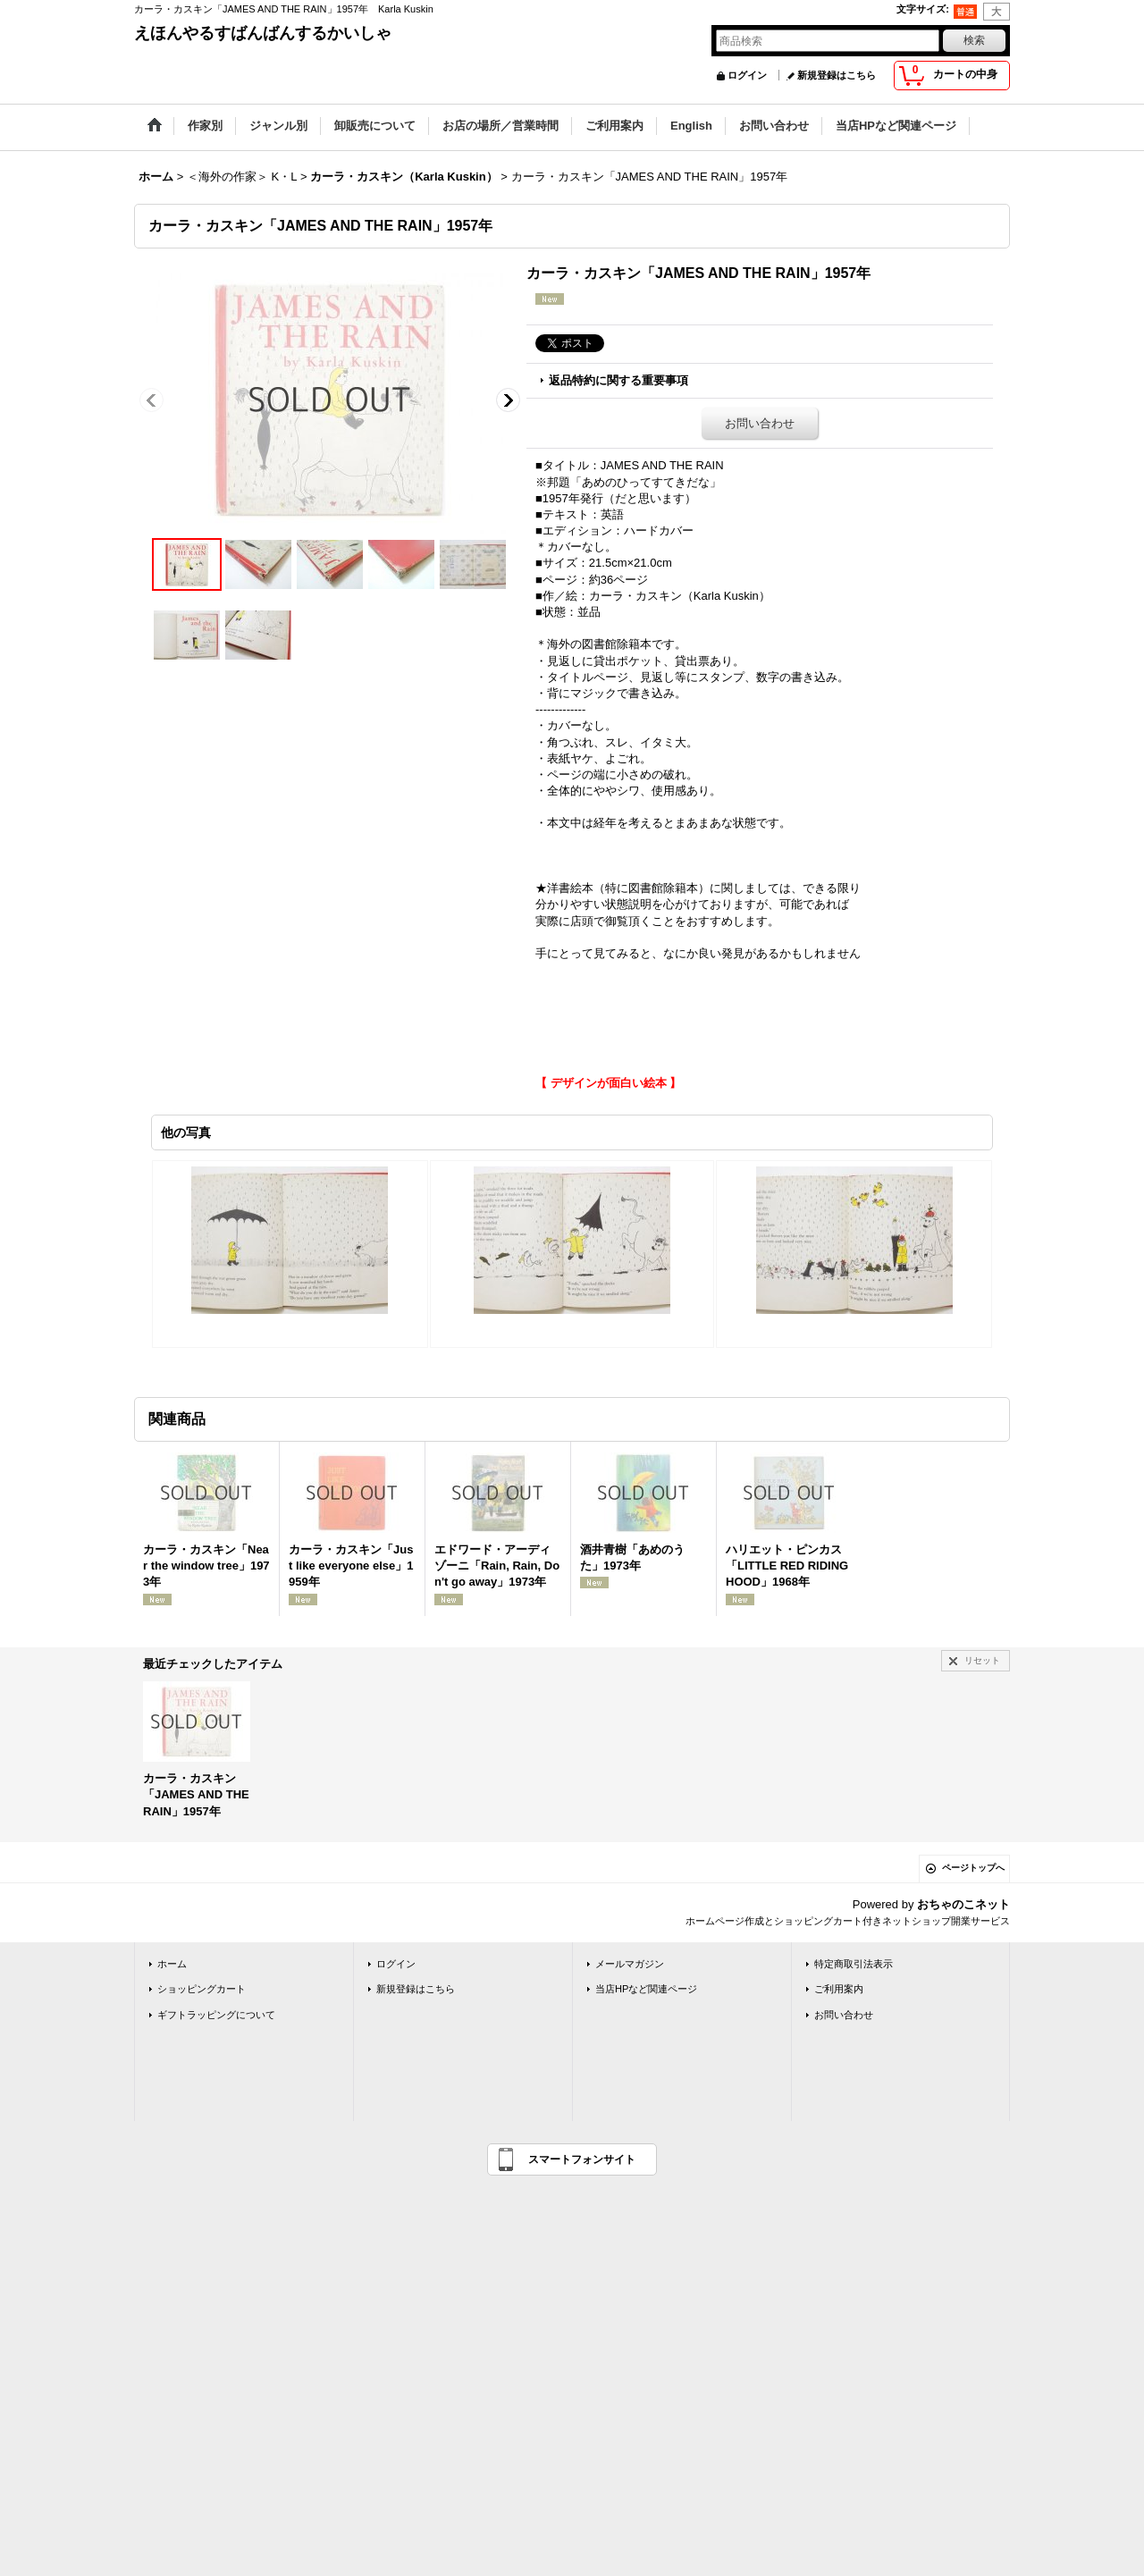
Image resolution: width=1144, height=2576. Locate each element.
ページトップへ (973, 1868)
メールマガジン (629, 1963)
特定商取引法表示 (853, 1963)
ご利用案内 (838, 1988)
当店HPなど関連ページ (646, 1988)
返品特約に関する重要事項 (618, 380)
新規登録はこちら (836, 75)
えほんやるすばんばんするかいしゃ (262, 33)
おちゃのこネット (963, 1904)
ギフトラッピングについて (216, 2014)
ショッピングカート (201, 1988)
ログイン (747, 75)
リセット (982, 1660)
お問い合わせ (760, 423)
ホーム (172, 1963)
